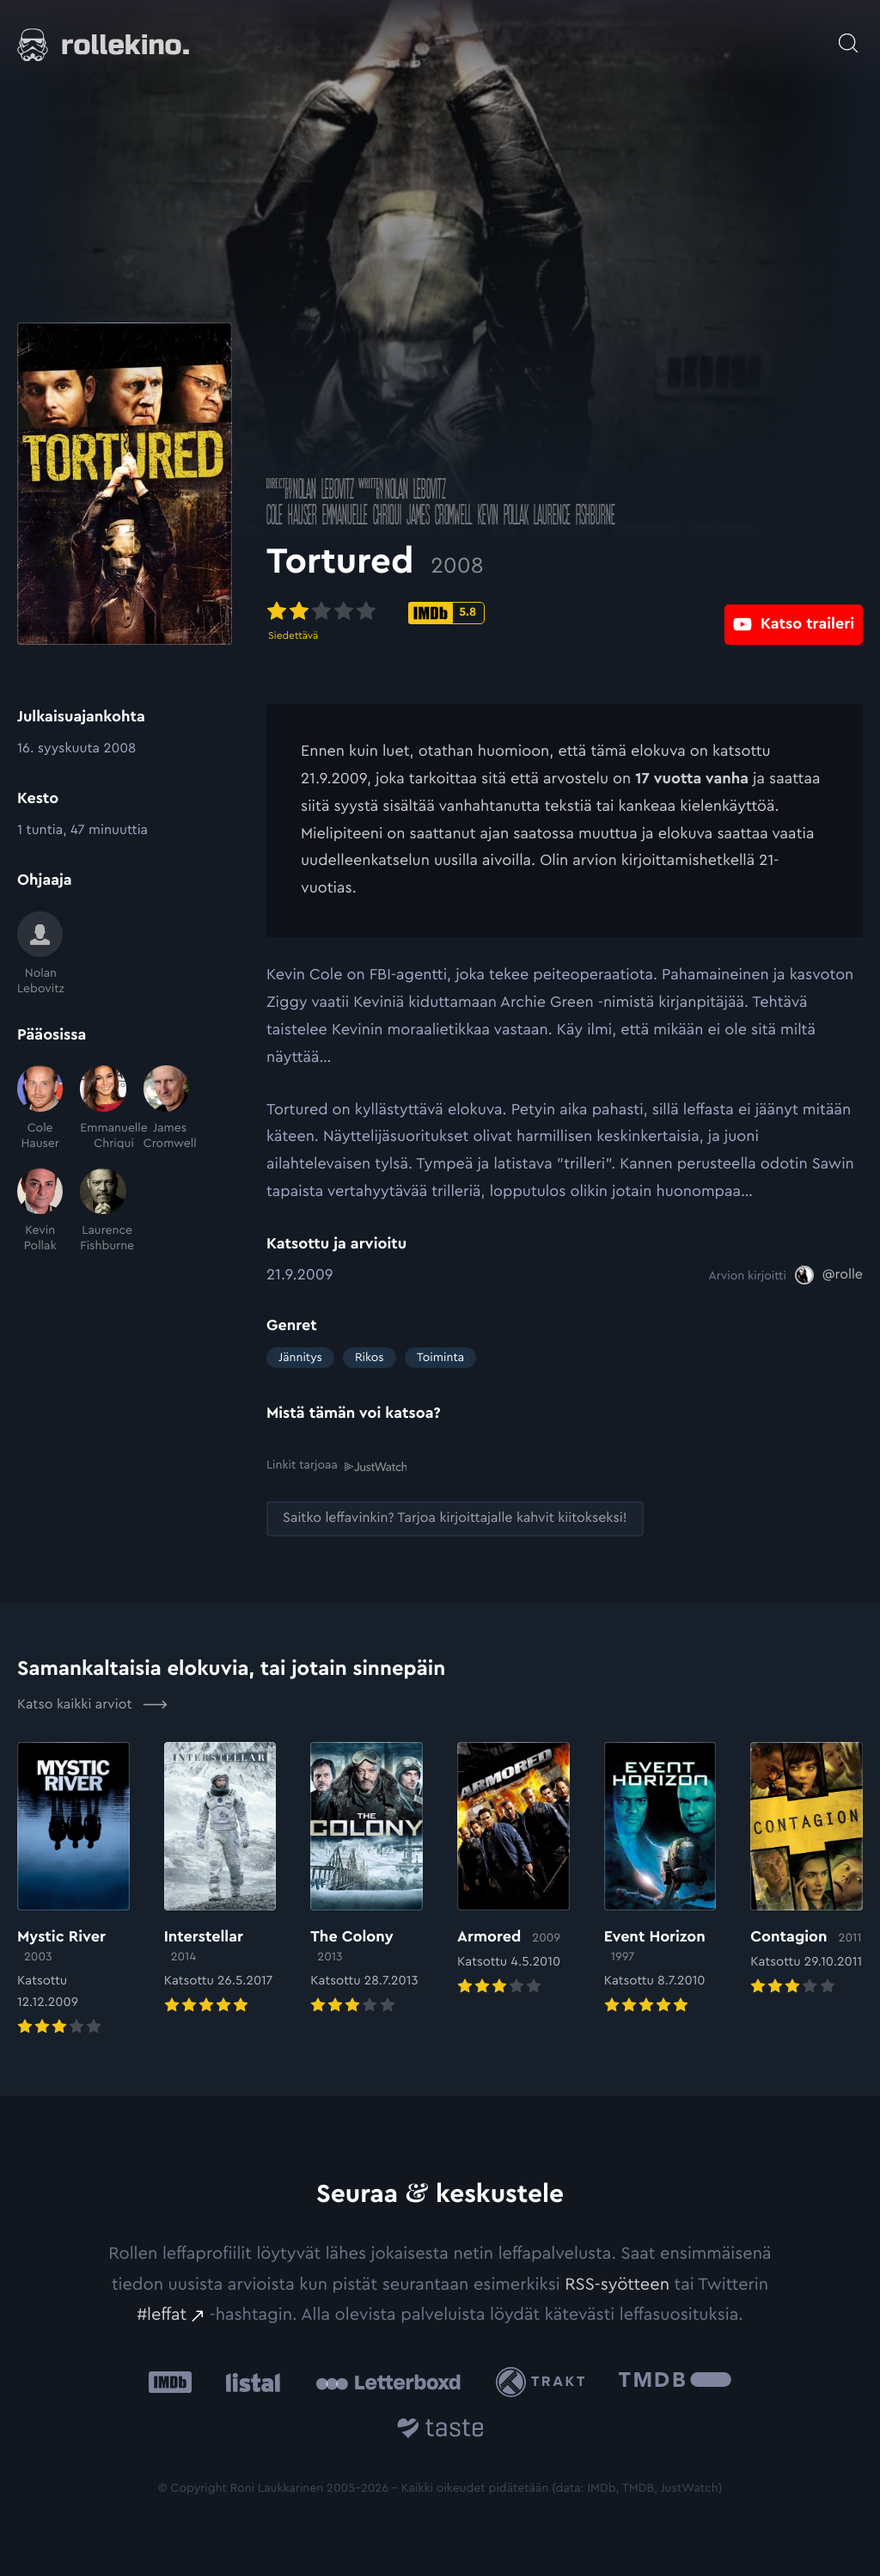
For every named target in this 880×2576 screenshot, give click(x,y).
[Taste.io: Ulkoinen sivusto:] (440, 2430)
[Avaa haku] (848, 34)
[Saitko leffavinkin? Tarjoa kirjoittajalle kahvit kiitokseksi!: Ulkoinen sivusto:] (455, 1518)
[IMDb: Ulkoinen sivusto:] (170, 2381)
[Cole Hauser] (40, 1108)
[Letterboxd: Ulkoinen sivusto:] (388, 2382)
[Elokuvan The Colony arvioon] (366, 1879)
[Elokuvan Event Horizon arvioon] (660, 1879)
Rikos (369, 1358)
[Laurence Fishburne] (102, 1211)
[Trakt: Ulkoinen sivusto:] (544, 2381)
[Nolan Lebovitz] (40, 954)
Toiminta (440, 1358)
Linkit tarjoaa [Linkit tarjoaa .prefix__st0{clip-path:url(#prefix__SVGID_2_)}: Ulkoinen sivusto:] (336, 1466)
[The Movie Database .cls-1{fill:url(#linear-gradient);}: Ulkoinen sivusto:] (675, 2381)
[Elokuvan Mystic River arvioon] (73, 1890)
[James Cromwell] (166, 1108)
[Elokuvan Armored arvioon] (513, 1869)
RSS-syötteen (617, 2283)
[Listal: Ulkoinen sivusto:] (249, 2381)
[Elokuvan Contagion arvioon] (806, 1869)
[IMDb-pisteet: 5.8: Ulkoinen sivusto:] (446, 613)
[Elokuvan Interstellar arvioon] (220, 1879)
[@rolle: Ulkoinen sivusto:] (829, 1275)
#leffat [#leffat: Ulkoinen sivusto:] (161, 2313)
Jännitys (300, 1358)
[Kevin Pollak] (40, 1211)
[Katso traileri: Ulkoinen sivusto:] (793, 612)
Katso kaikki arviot (92, 1704)
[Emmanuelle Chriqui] (102, 1108)
